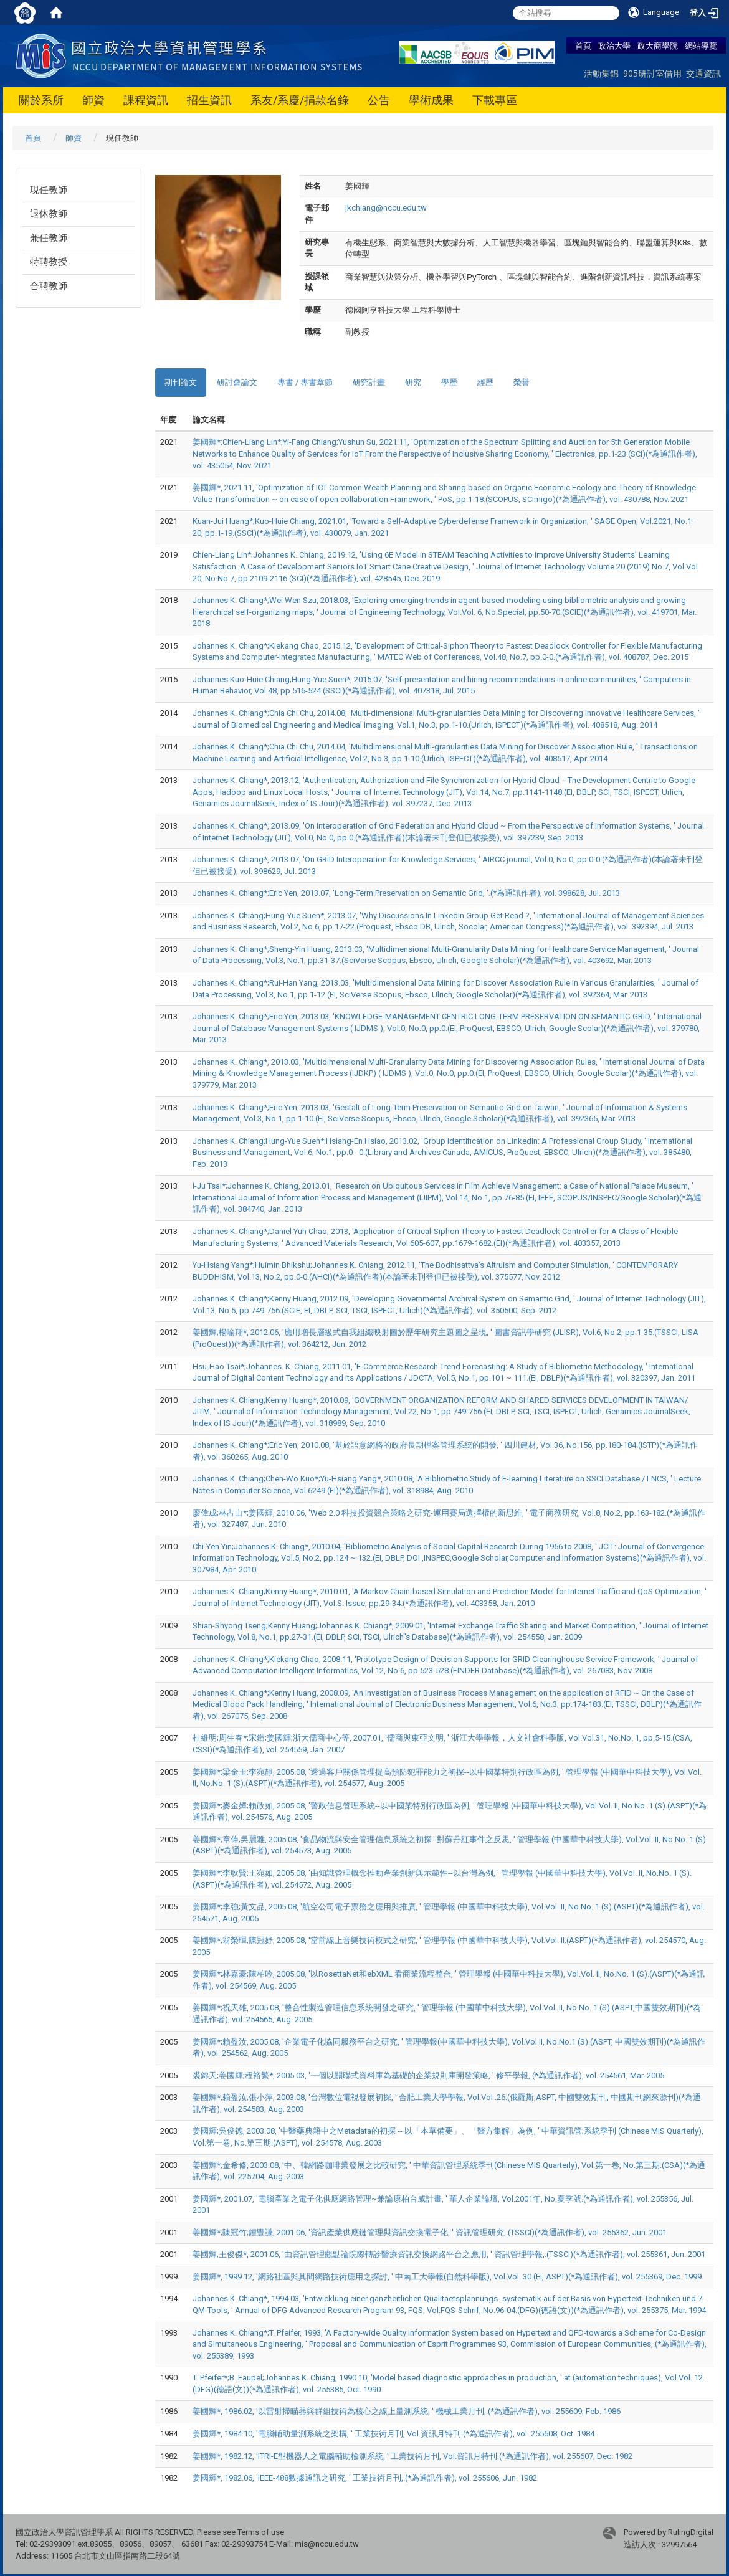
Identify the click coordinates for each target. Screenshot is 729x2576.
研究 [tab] (413, 382)
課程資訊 (145, 100)
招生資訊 (209, 100)
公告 (379, 100)
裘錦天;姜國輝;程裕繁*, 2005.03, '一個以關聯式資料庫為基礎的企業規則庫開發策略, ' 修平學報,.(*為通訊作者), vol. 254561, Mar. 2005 (428, 2075)
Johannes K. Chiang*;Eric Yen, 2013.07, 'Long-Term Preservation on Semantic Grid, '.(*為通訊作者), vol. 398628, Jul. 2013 (406, 893)
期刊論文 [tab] (180, 382)
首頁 (583, 45)
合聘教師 (48, 286)
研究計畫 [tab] (369, 382)
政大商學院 (657, 45)
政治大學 (614, 45)
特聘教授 (48, 261)
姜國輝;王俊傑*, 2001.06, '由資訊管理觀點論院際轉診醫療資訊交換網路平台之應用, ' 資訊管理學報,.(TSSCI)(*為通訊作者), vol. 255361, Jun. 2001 (449, 2254)
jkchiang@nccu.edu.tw (386, 207)
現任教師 (48, 190)
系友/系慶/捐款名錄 (299, 100)
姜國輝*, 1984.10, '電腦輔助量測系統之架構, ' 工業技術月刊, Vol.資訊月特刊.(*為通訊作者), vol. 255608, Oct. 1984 (393, 2433)
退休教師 (48, 213)
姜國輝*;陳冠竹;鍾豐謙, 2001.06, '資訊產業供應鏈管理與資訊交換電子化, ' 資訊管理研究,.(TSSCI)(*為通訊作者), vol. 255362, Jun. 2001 (430, 2232)
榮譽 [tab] (521, 382)
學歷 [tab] (449, 382)
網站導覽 (701, 45)
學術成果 (431, 100)
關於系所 (41, 100)
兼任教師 (48, 238)
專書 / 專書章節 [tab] (305, 382)
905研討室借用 (652, 73)
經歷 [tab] (485, 382)
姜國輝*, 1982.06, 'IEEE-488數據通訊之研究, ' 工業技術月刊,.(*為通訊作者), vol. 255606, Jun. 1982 (365, 2478)
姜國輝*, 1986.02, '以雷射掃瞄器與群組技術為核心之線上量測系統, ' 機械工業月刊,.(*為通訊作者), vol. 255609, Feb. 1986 (407, 2411)
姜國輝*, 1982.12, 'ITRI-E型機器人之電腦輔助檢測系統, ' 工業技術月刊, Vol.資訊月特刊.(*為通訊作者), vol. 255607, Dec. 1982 (412, 2456)
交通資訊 (703, 73)
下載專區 (494, 100)
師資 (93, 100)
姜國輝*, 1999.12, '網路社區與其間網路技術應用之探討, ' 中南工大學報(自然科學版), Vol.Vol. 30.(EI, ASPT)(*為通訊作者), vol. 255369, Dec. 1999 (447, 2276)
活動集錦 (601, 73)
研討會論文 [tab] (237, 382)
